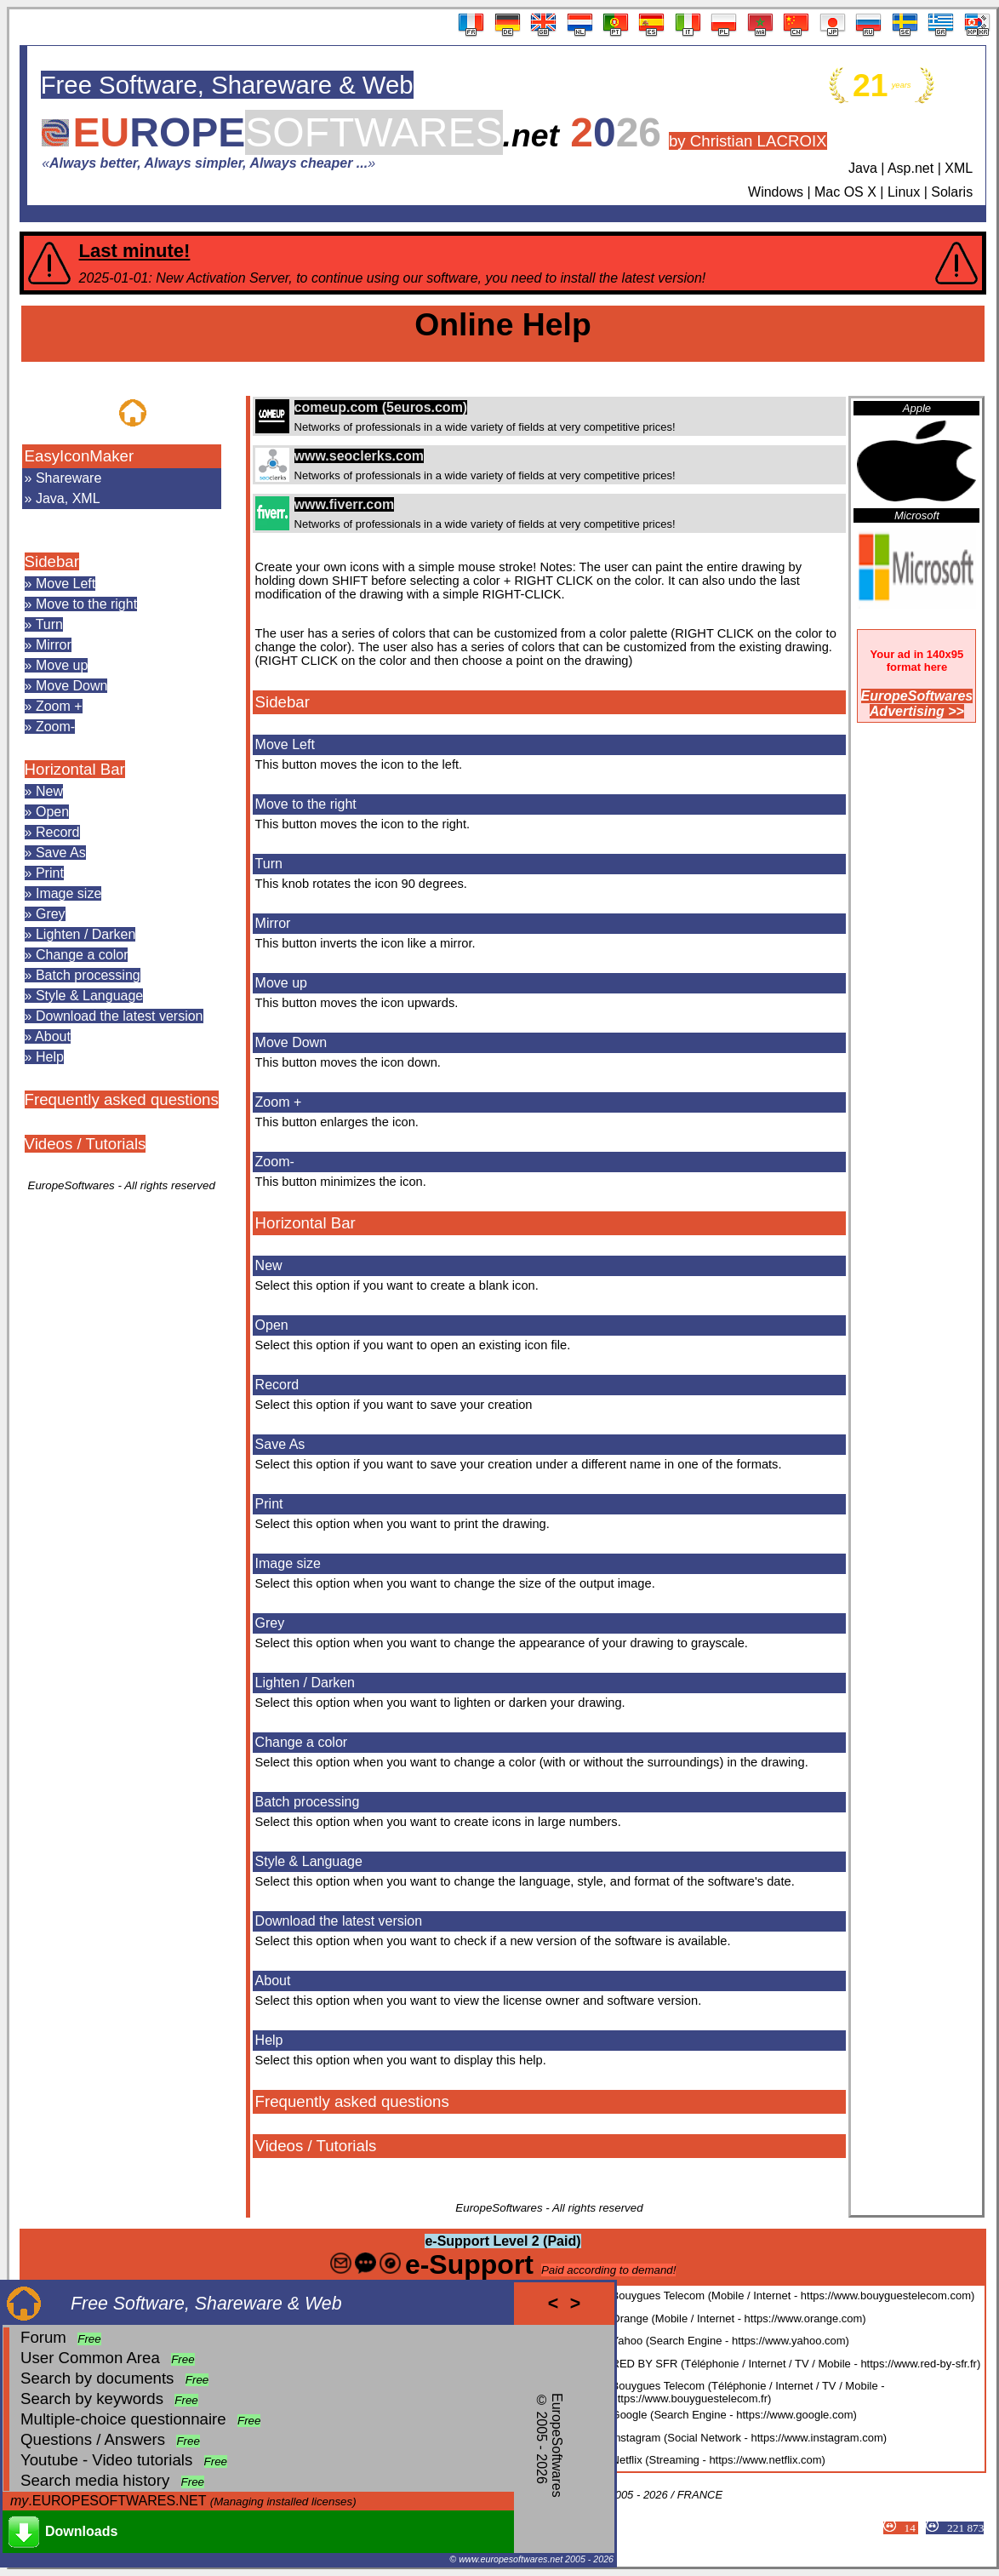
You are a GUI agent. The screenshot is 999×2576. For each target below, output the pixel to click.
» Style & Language (84, 995)
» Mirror (48, 645)
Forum (43, 2337)
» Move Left (60, 583)
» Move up (56, 665)
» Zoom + (54, 706)
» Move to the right (81, 604)
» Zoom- (50, 726)
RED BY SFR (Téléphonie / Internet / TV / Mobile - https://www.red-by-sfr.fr (794, 2363)
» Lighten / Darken (80, 934)
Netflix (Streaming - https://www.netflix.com (717, 2459)
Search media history (94, 2480)
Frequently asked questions (122, 1099)
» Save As (55, 852)
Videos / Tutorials (85, 1144)
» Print (44, 873)
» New (44, 791)
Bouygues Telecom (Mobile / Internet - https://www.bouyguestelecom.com (791, 2295)
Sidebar (52, 561)
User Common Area (90, 2358)
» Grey (45, 914)
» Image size (63, 893)
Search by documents (97, 2378)
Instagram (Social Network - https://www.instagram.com (747, 2437)
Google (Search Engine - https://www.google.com (732, 2414)
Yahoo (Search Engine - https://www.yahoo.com (729, 2340)
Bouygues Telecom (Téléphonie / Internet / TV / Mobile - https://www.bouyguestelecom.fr (748, 2392)
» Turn (44, 624)
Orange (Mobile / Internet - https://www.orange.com (737, 2318)
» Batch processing (82, 975)
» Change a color (76, 954)
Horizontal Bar (75, 769)
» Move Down (66, 685)
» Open (47, 811)
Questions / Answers (92, 2439)
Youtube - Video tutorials (106, 2460)
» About (48, 1036)
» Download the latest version (114, 1016)
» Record (52, 832)
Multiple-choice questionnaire (123, 2419)
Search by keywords (91, 2398)
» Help (44, 1057)
